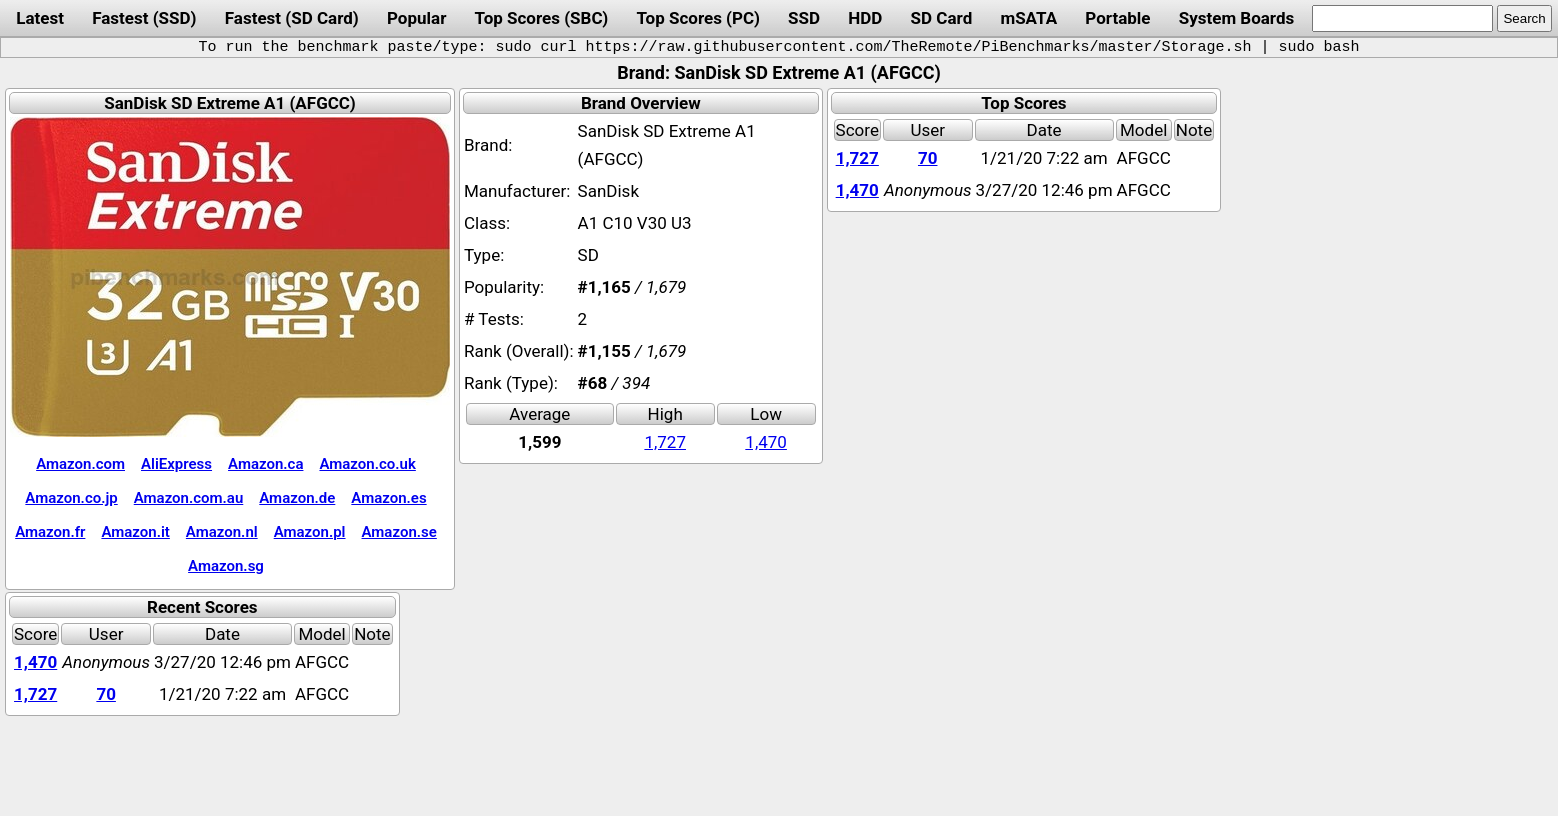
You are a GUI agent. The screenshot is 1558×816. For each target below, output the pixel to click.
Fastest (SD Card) (292, 18)
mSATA (1028, 18)
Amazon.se (399, 532)
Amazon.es (388, 498)
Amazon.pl (310, 532)
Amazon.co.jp (71, 498)
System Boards (1237, 18)
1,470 (766, 442)
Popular (416, 18)
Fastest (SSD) (144, 18)
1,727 (665, 442)
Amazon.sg (226, 566)
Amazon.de (297, 498)
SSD (804, 18)
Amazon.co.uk (367, 464)
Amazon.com (80, 464)
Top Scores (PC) (698, 18)
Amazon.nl (222, 532)
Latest (40, 18)
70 (928, 158)
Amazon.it (135, 532)
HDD (865, 18)
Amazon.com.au (189, 498)
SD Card (942, 18)
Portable (1117, 18)
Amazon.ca (265, 464)
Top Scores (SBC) (542, 18)
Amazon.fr (50, 532)
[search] (1402, 18)
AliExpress (176, 464)
